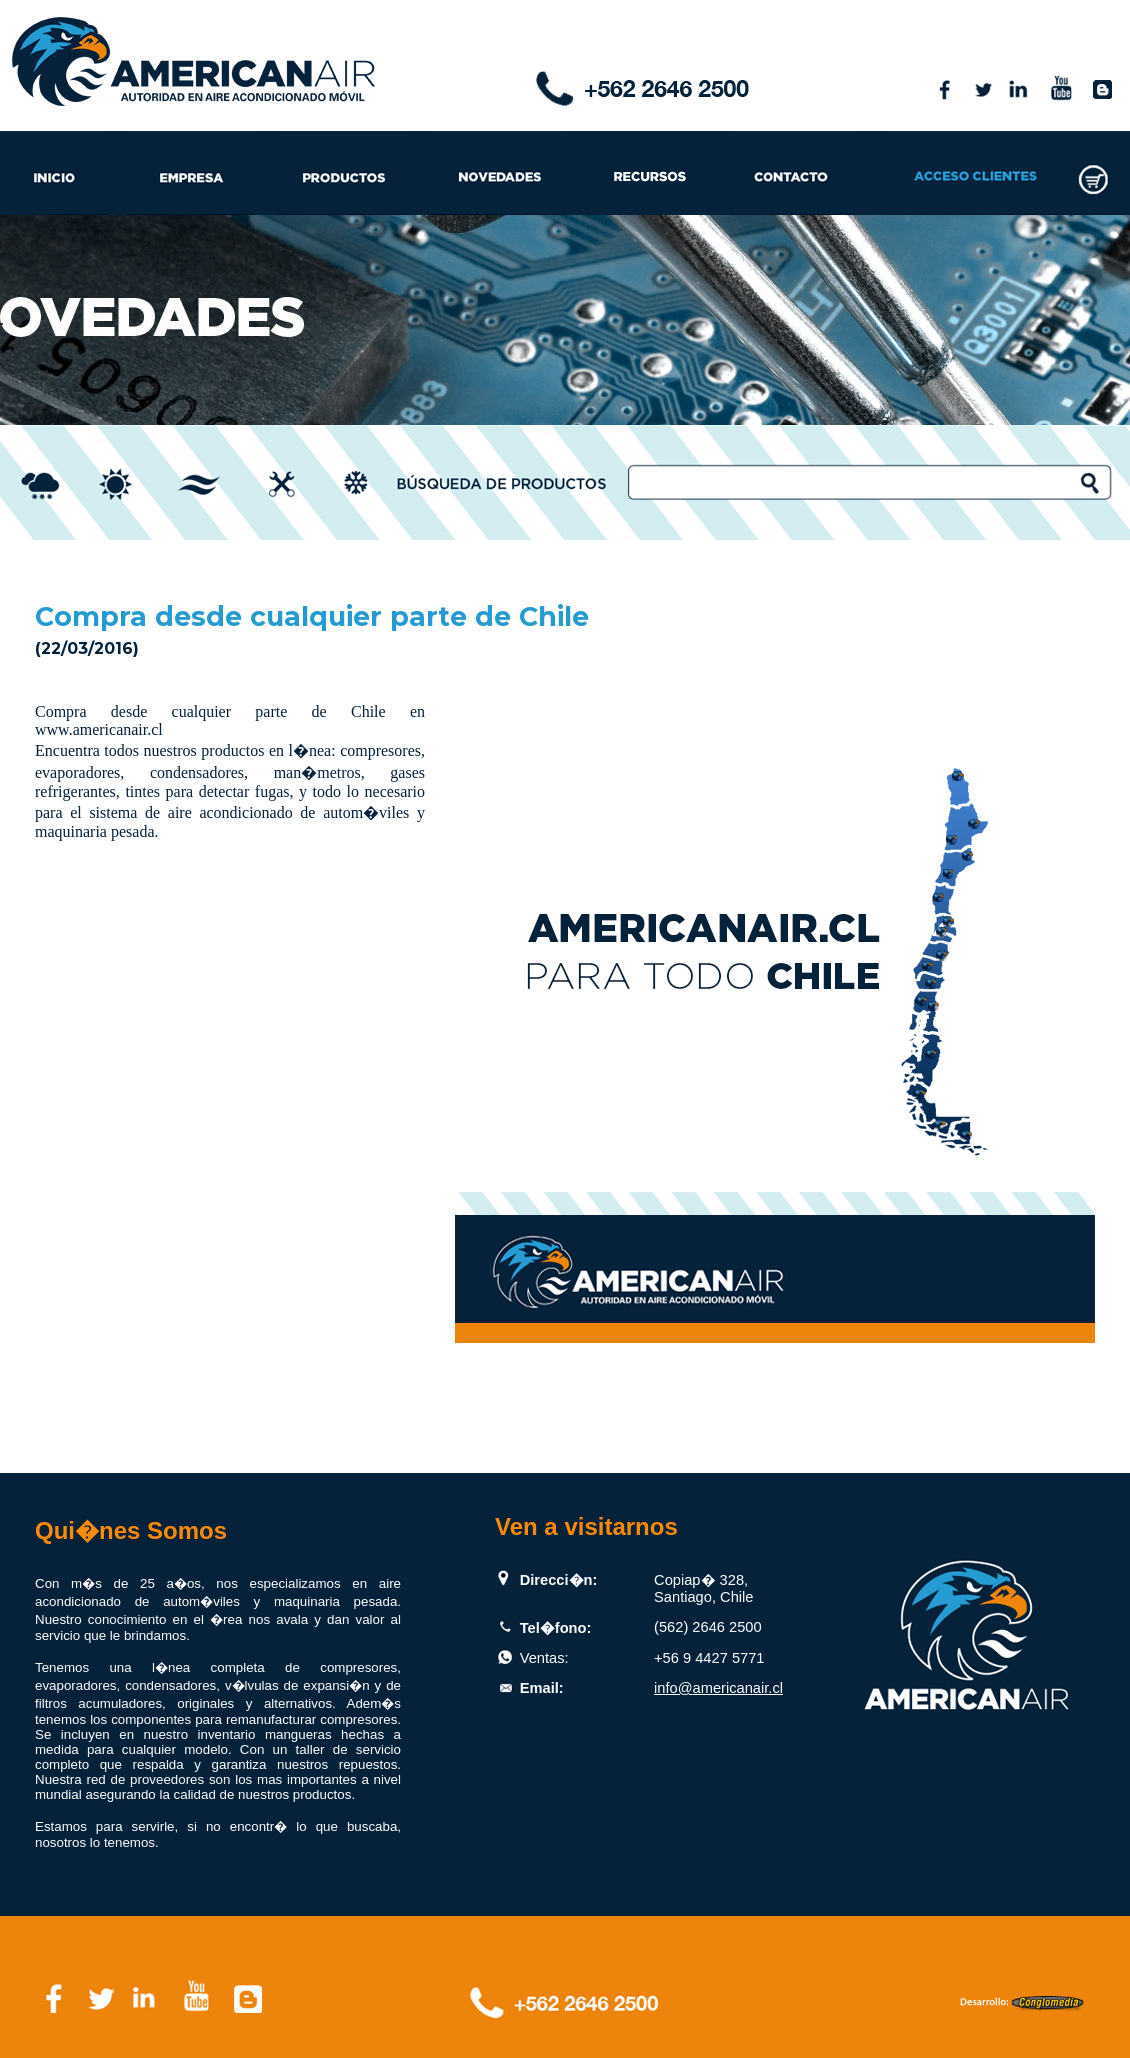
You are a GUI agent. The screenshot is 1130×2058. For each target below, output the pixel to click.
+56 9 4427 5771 (709, 1658)
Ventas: (544, 1658)
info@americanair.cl (718, 1688)
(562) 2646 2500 (708, 1627)
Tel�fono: (556, 1628)
